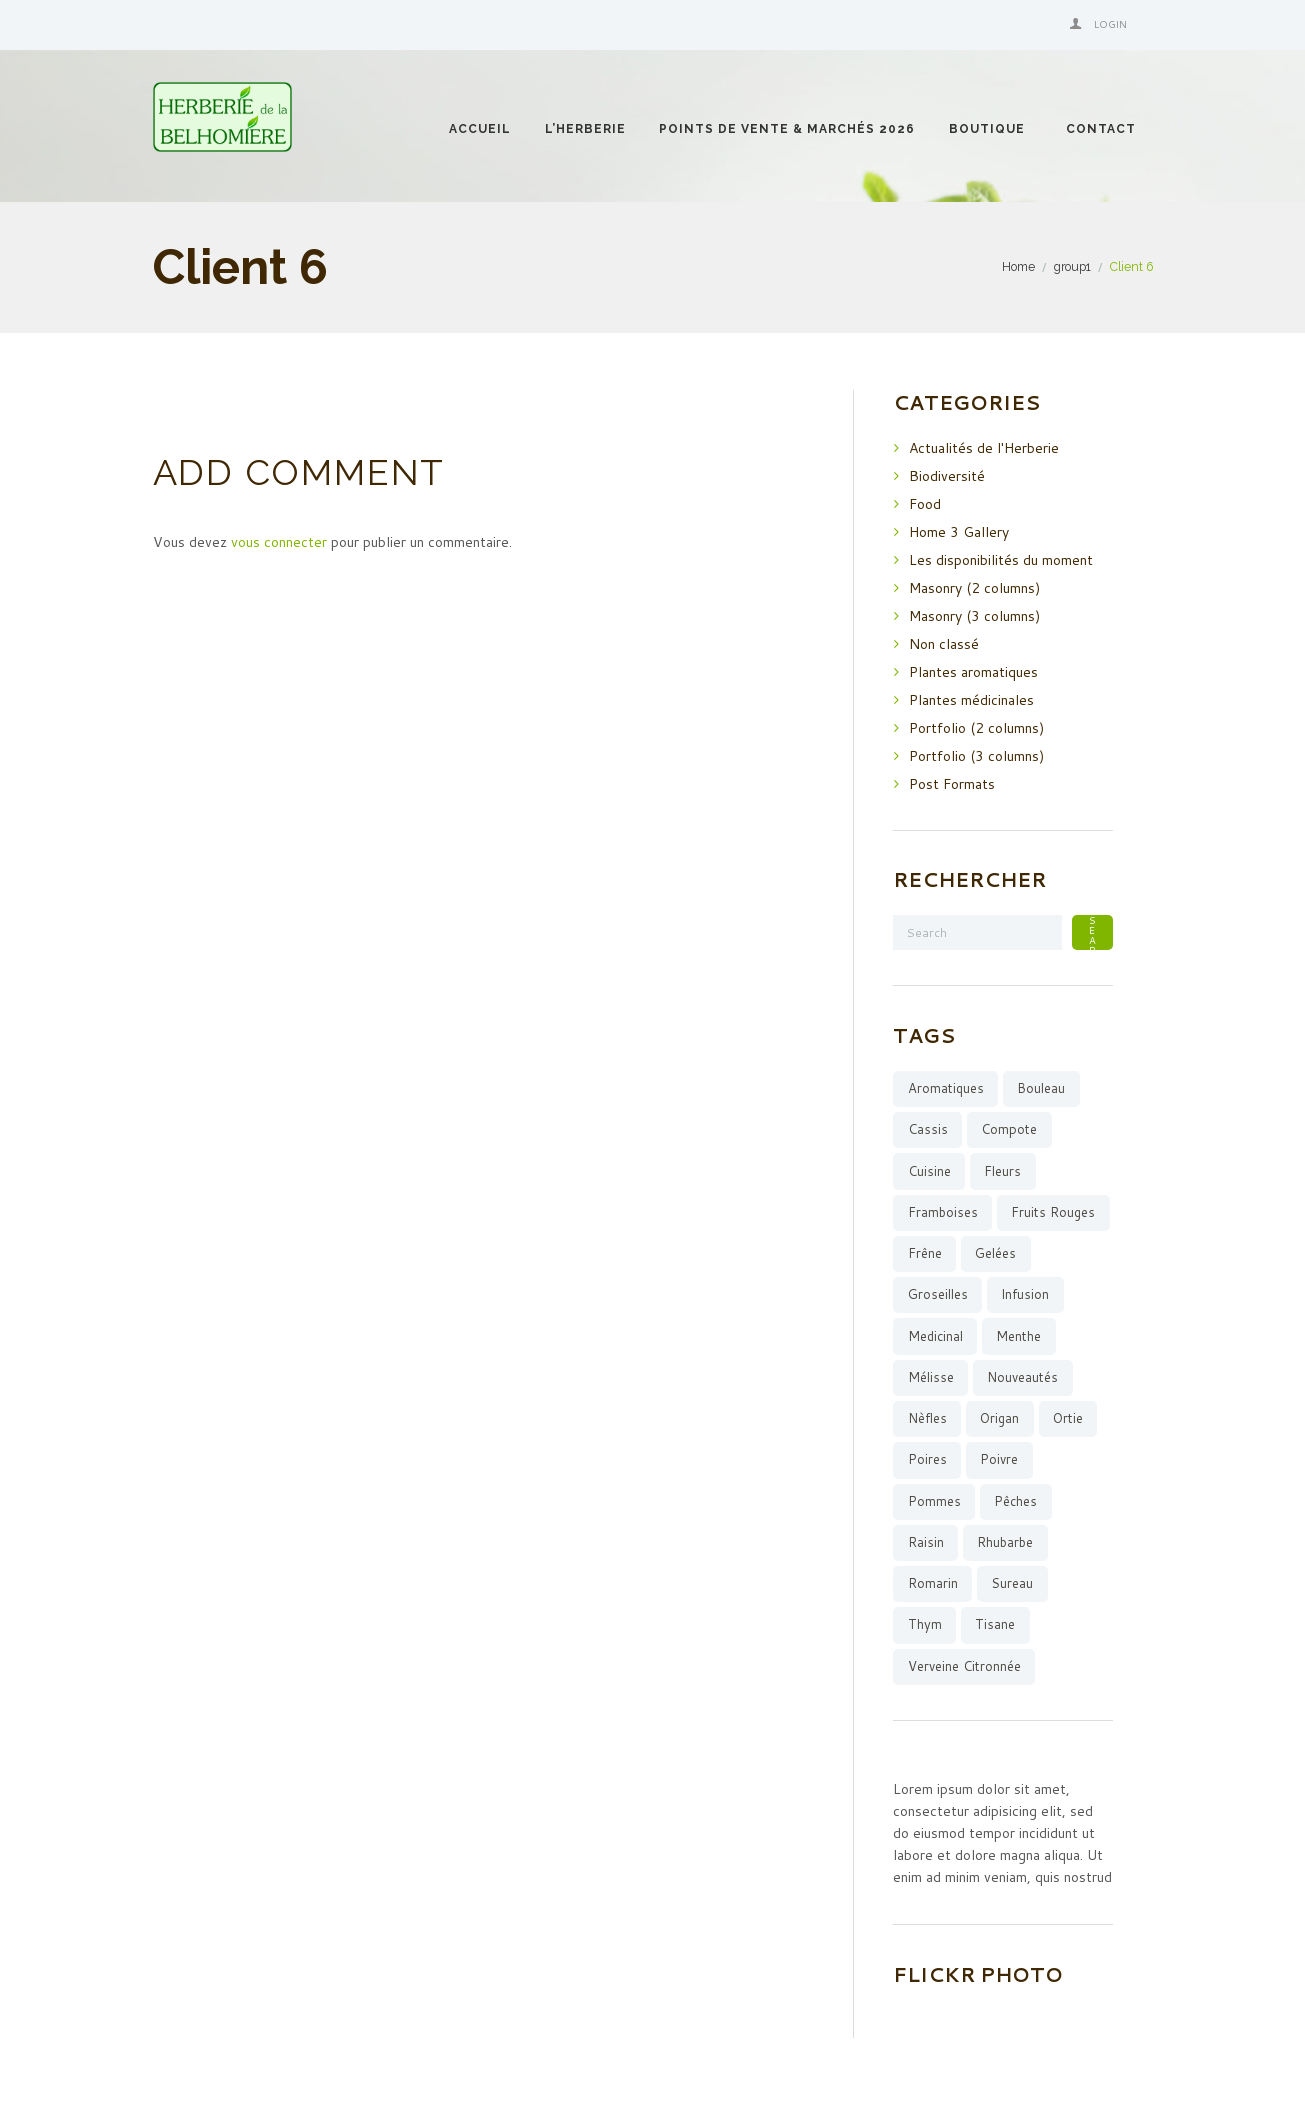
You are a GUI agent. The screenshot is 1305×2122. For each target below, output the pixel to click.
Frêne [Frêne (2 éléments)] (925, 1253)
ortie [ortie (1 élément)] (1068, 1418)
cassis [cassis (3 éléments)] (928, 1129)
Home (1018, 266)
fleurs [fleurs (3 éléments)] (1002, 1171)
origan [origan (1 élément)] (999, 1418)
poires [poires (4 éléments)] (927, 1459)
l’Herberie (585, 129)
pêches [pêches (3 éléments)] (1015, 1501)
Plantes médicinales (971, 700)
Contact (1101, 129)
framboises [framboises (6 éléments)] (943, 1212)
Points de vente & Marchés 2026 (787, 129)
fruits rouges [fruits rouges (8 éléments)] (1053, 1212)
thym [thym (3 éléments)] (925, 1624)
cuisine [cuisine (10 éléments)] (929, 1171)
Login (1110, 24)
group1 (1072, 266)
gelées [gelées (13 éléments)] (995, 1253)
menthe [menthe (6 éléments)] (1018, 1336)
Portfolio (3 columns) (976, 756)
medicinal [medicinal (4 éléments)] (935, 1336)
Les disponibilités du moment (1001, 560)
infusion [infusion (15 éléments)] (1025, 1294)
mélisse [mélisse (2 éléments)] (931, 1377)
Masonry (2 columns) (974, 588)
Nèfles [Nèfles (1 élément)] (927, 1418)
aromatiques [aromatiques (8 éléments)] (946, 1088)
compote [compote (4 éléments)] (1009, 1129)
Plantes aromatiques (973, 672)
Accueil (480, 129)
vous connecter (279, 542)
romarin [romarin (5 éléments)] (933, 1583)
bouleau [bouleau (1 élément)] (1041, 1088)
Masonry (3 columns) (974, 616)
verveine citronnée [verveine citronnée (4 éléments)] (964, 1666)
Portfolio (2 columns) (976, 728)
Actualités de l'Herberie (984, 448)
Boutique (987, 129)
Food (925, 504)
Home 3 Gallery (959, 532)
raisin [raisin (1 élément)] (926, 1542)
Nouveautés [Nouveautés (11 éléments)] (1022, 1377)
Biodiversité (947, 476)
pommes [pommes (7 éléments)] (934, 1501)
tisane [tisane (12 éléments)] (995, 1624)
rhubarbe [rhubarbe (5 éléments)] (1005, 1542)
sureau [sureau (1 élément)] (1012, 1583)
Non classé (944, 644)
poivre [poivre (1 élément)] (999, 1459)
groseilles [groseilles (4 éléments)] (938, 1294)
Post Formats (952, 784)
